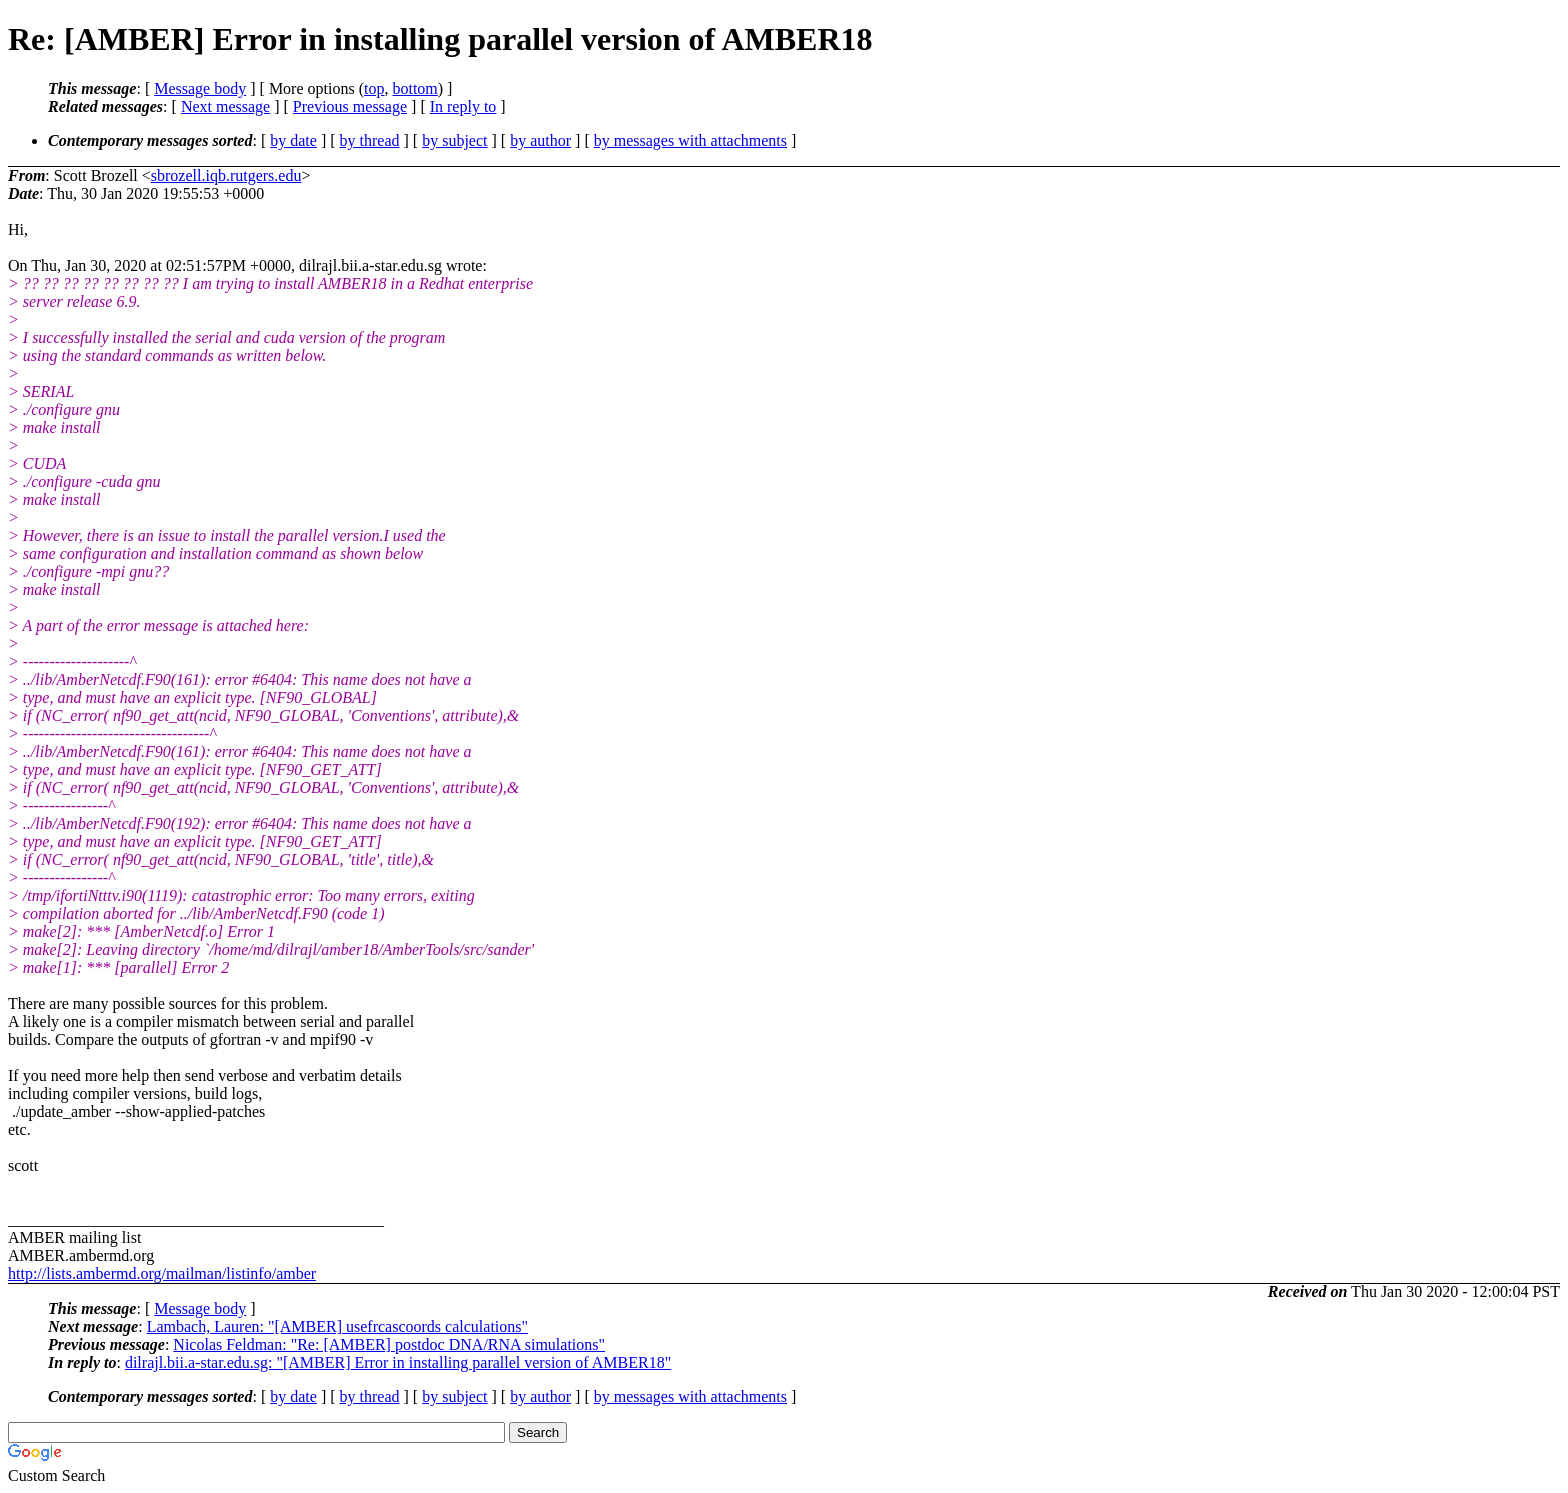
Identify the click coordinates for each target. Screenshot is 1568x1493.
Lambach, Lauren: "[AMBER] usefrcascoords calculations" (337, 1326)
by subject (454, 140)
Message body (200, 88)
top (374, 88)
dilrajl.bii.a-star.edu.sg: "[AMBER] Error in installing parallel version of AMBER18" (398, 1362)
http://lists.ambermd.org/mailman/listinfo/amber (162, 1273)
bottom (414, 88)
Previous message (350, 106)
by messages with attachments (690, 140)
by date (293, 140)
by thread (370, 140)
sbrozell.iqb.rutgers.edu (226, 175)
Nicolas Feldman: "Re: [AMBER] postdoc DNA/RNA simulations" (389, 1344)
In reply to (463, 106)
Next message (225, 106)
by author (540, 140)
